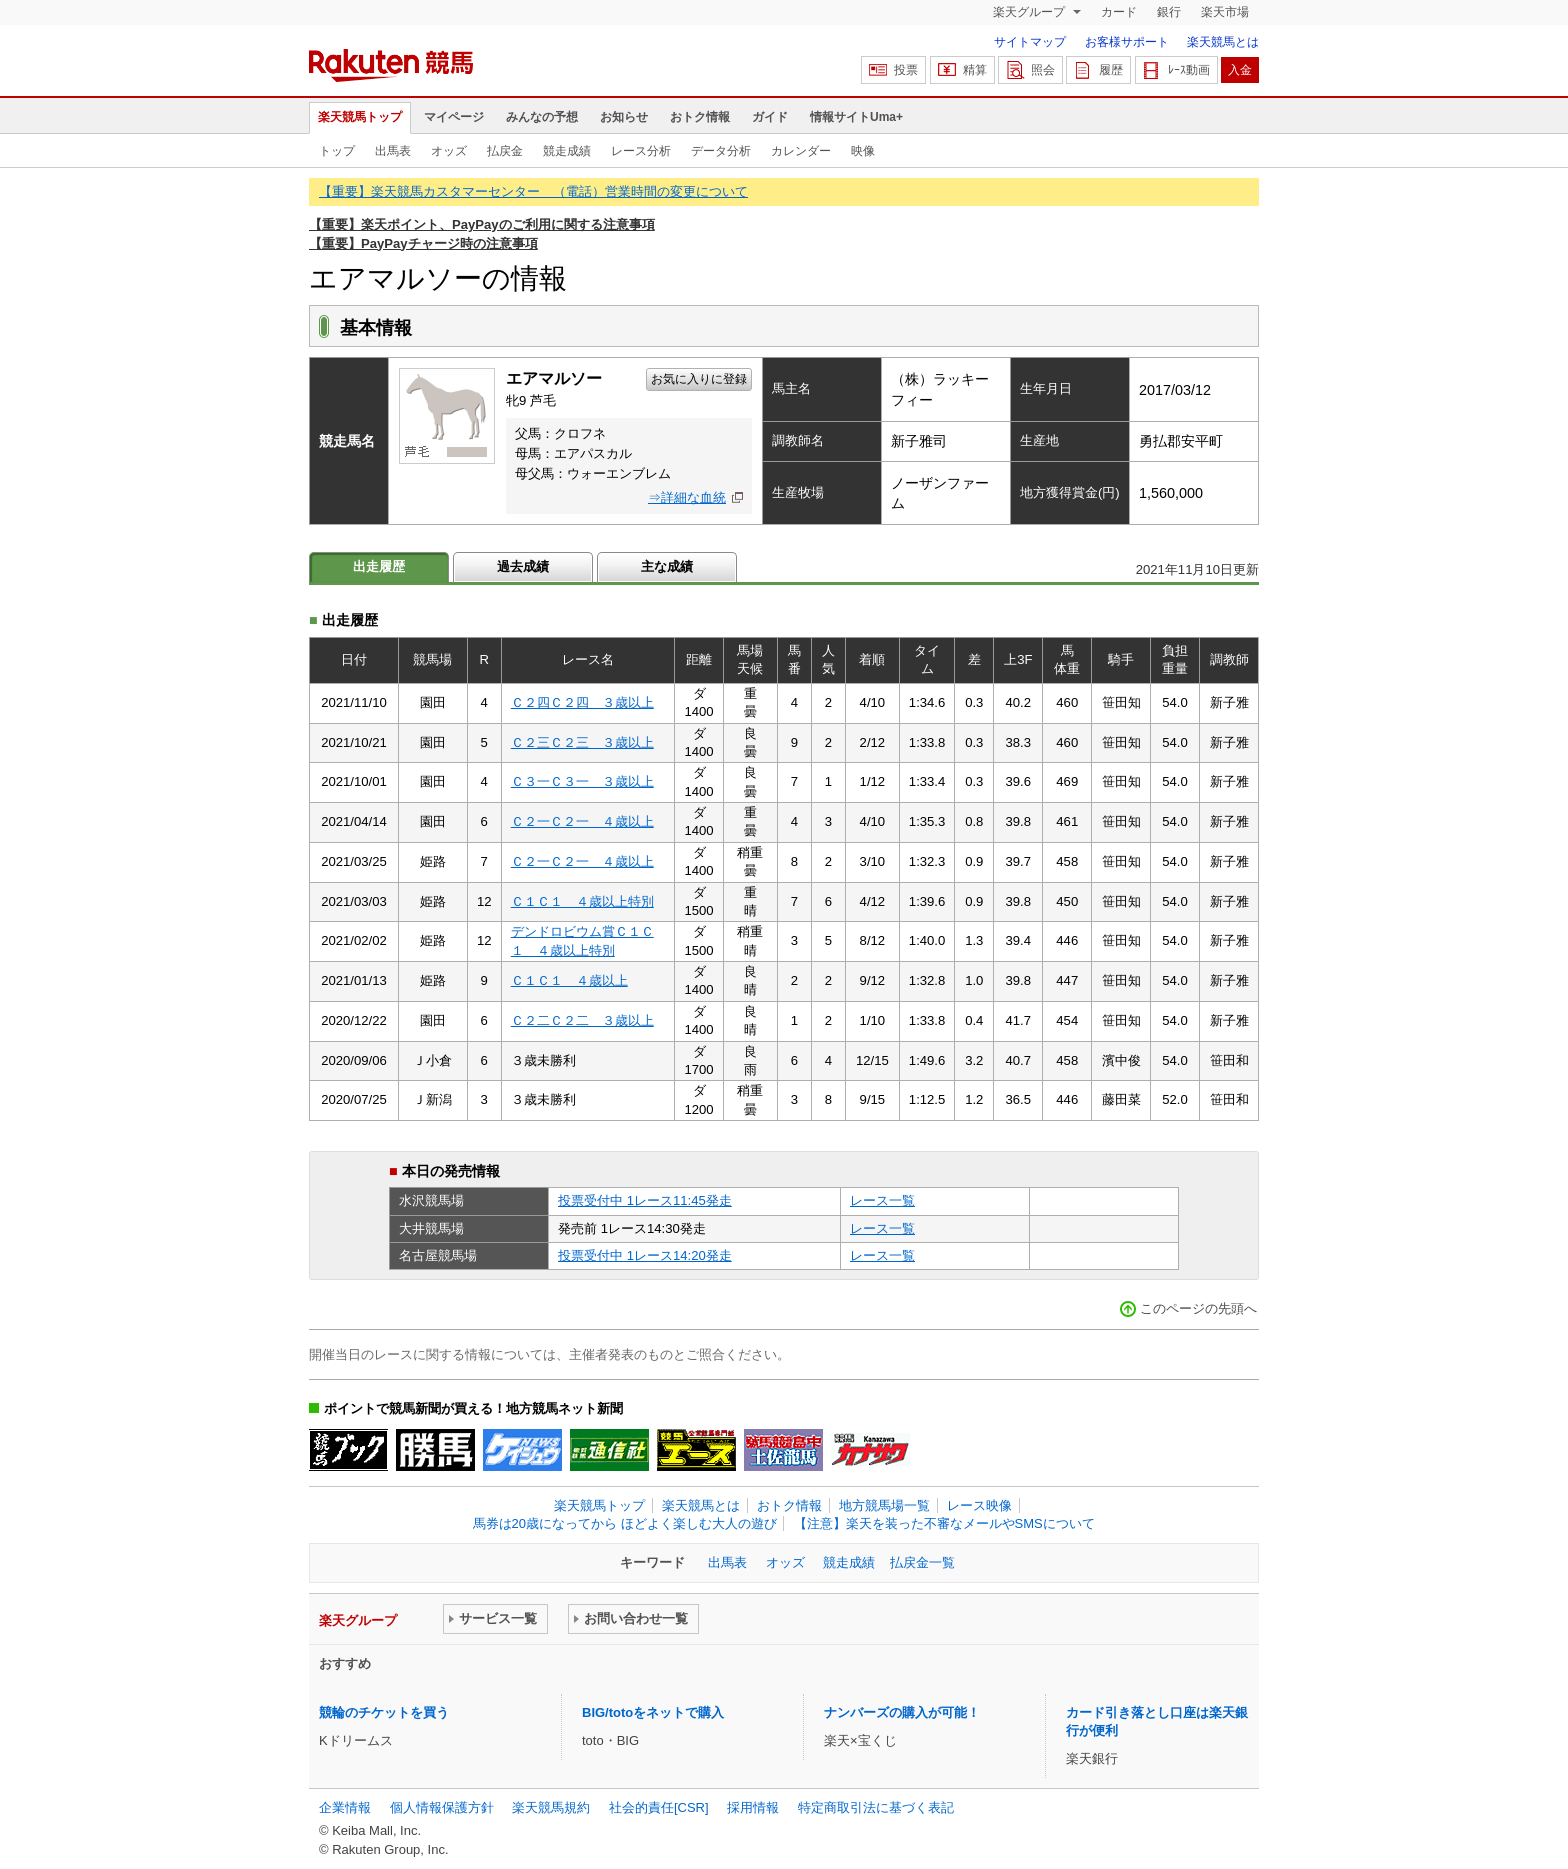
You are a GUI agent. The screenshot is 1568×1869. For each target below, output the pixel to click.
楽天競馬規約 (551, 1807)
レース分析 (641, 151)
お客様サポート (1127, 42)
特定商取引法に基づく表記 (876, 1807)
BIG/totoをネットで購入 (653, 1712)
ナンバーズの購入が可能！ (902, 1712)
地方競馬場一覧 (884, 1505)
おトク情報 (700, 117)
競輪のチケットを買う (384, 1712)
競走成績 (567, 151)
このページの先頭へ (1198, 1308)
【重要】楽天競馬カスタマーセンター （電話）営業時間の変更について (533, 191)
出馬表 (393, 151)
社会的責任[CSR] (659, 1807)
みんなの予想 (542, 117)
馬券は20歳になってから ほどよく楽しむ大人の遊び (625, 1523)
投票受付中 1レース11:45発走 (645, 1200)
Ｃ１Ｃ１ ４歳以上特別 (582, 901)
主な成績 (667, 566)
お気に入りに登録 (699, 379)
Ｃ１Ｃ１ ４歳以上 (569, 980)
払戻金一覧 (922, 1562)
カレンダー (801, 151)
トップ (337, 151)
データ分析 (721, 151)
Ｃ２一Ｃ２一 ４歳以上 (582, 821)
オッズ (449, 151)
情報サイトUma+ (856, 117)
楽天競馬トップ (360, 117)
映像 (863, 151)
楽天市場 (1225, 12)
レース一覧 (882, 1200)
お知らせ (624, 117)
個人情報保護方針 (442, 1807)
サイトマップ (1030, 42)
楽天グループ (1030, 12)
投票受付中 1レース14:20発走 (645, 1255)
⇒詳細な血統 (687, 497)
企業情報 (345, 1807)
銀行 (1169, 12)
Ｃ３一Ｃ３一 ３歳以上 (582, 781)
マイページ (454, 117)
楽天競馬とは (1223, 42)
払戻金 (505, 151)
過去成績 (523, 566)
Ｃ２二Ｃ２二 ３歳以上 (582, 1020)
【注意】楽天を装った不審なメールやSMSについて (944, 1523)
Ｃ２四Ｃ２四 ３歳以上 (582, 702)
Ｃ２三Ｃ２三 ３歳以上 (582, 742)
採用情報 (753, 1807)
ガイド (770, 117)
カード (1119, 12)
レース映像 (979, 1505)
